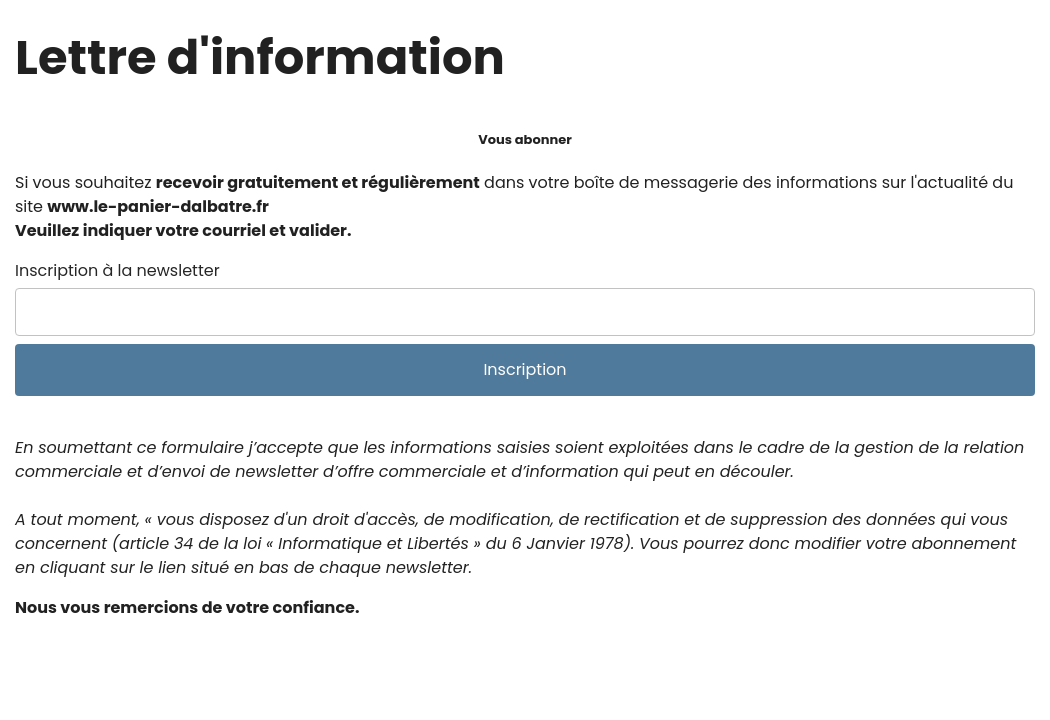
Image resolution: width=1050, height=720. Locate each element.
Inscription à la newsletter (117, 270)
